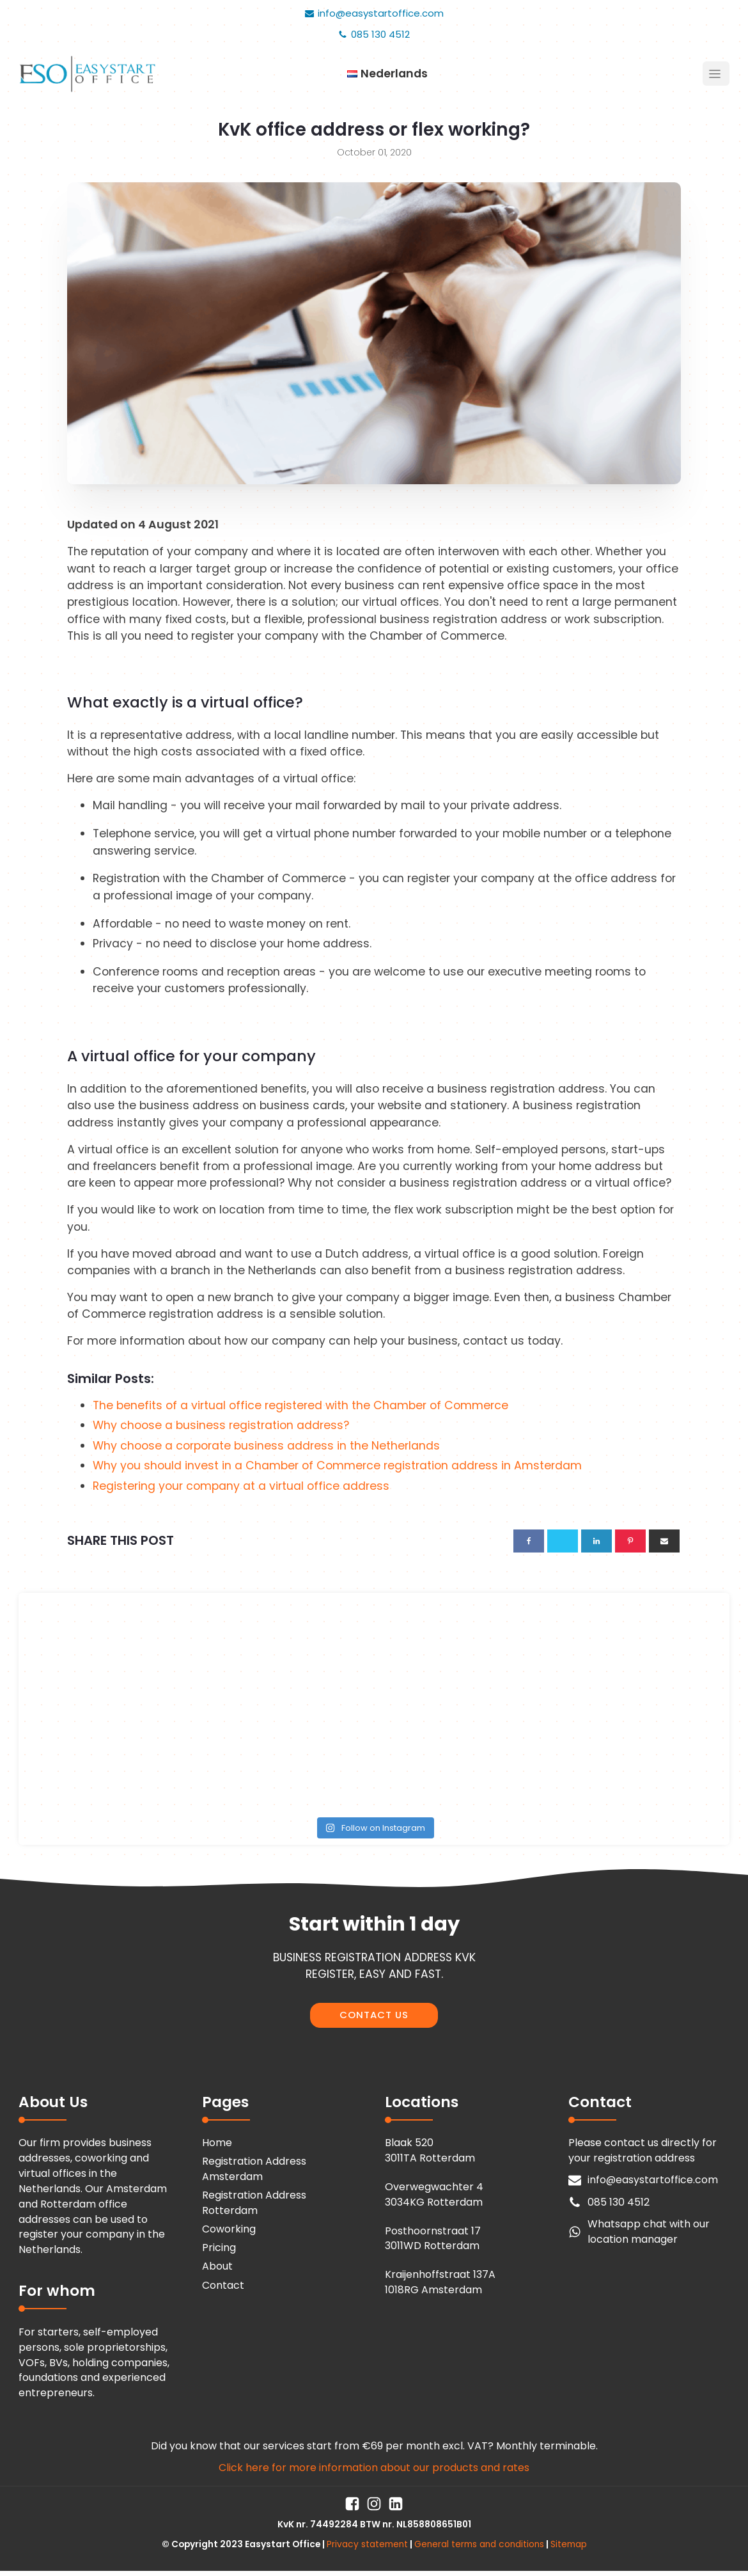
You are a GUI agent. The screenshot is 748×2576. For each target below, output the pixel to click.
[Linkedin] (596, 1541)
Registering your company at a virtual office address (241, 1486)
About (217, 2266)
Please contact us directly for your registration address (642, 2150)
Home (217, 2142)
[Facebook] (528, 1541)
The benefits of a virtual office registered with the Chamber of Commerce (300, 1405)
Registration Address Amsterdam (254, 2169)
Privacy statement (367, 2544)
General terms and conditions (479, 2544)
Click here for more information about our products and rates (374, 2467)
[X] (562, 1541)
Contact (223, 2285)
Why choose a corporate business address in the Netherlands (266, 1445)
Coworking (229, 2229)
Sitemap (568, 2544)
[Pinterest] (630, 1541)
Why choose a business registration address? (221, 1425)
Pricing (219, 2247)
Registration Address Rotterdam (254, 2203)
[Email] (664, 1541)
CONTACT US (374, 2014)
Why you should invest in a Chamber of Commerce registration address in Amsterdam (337, 1465)
